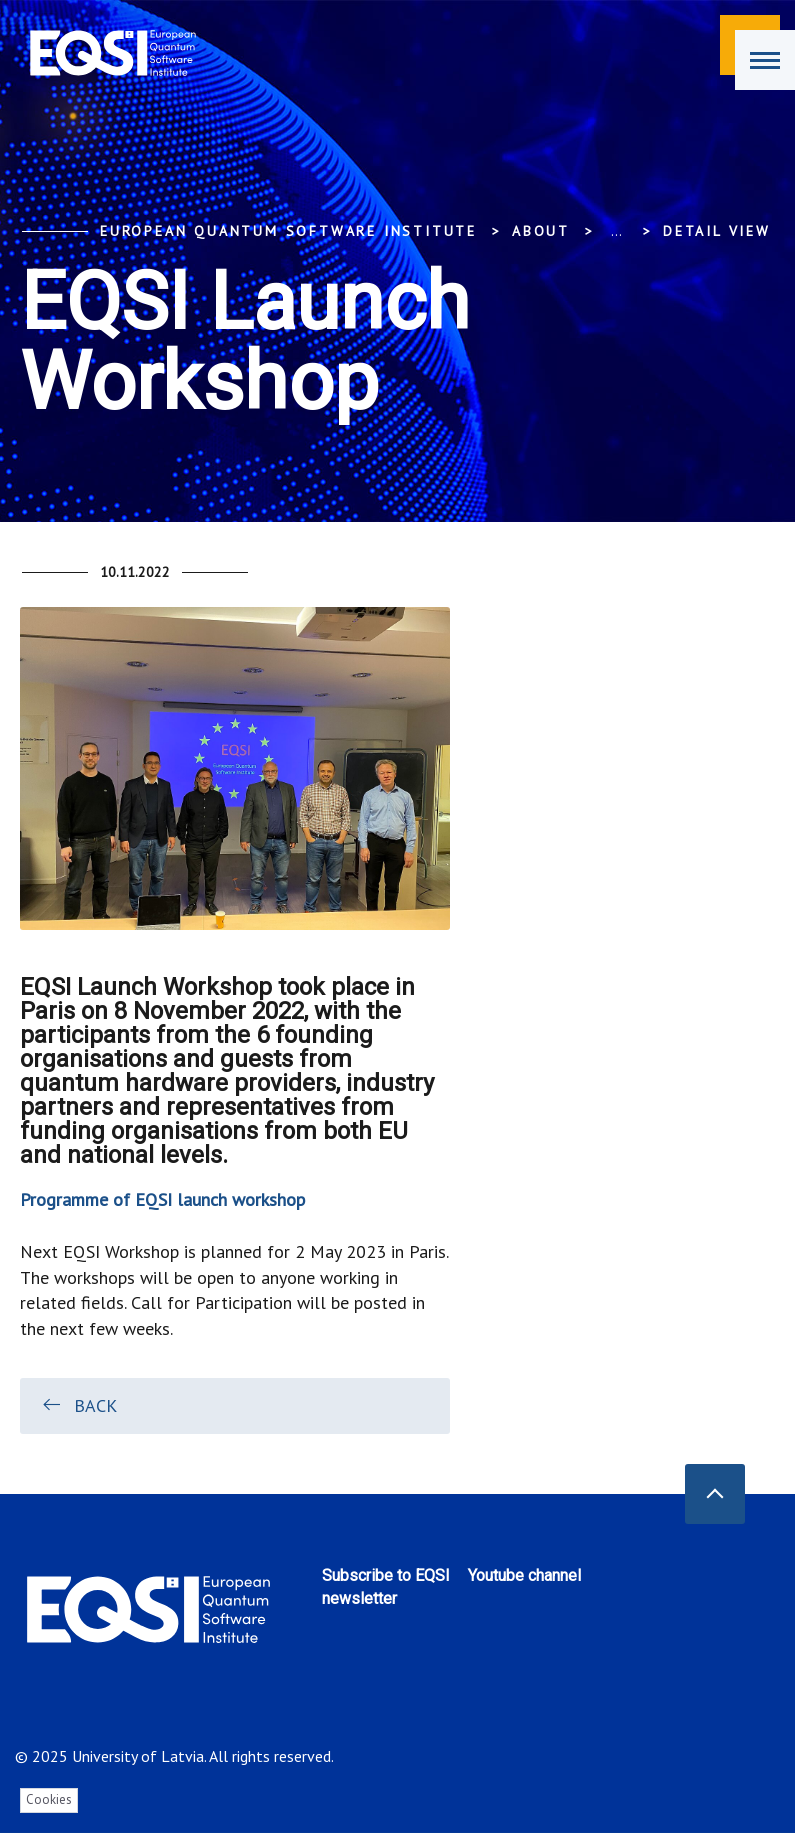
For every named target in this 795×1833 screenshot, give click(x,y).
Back (78, 1405)
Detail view (717, 231)
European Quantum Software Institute (288, 231)
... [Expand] (616, 231)
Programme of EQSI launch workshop (162, 1199)
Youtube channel (524, 1575)
